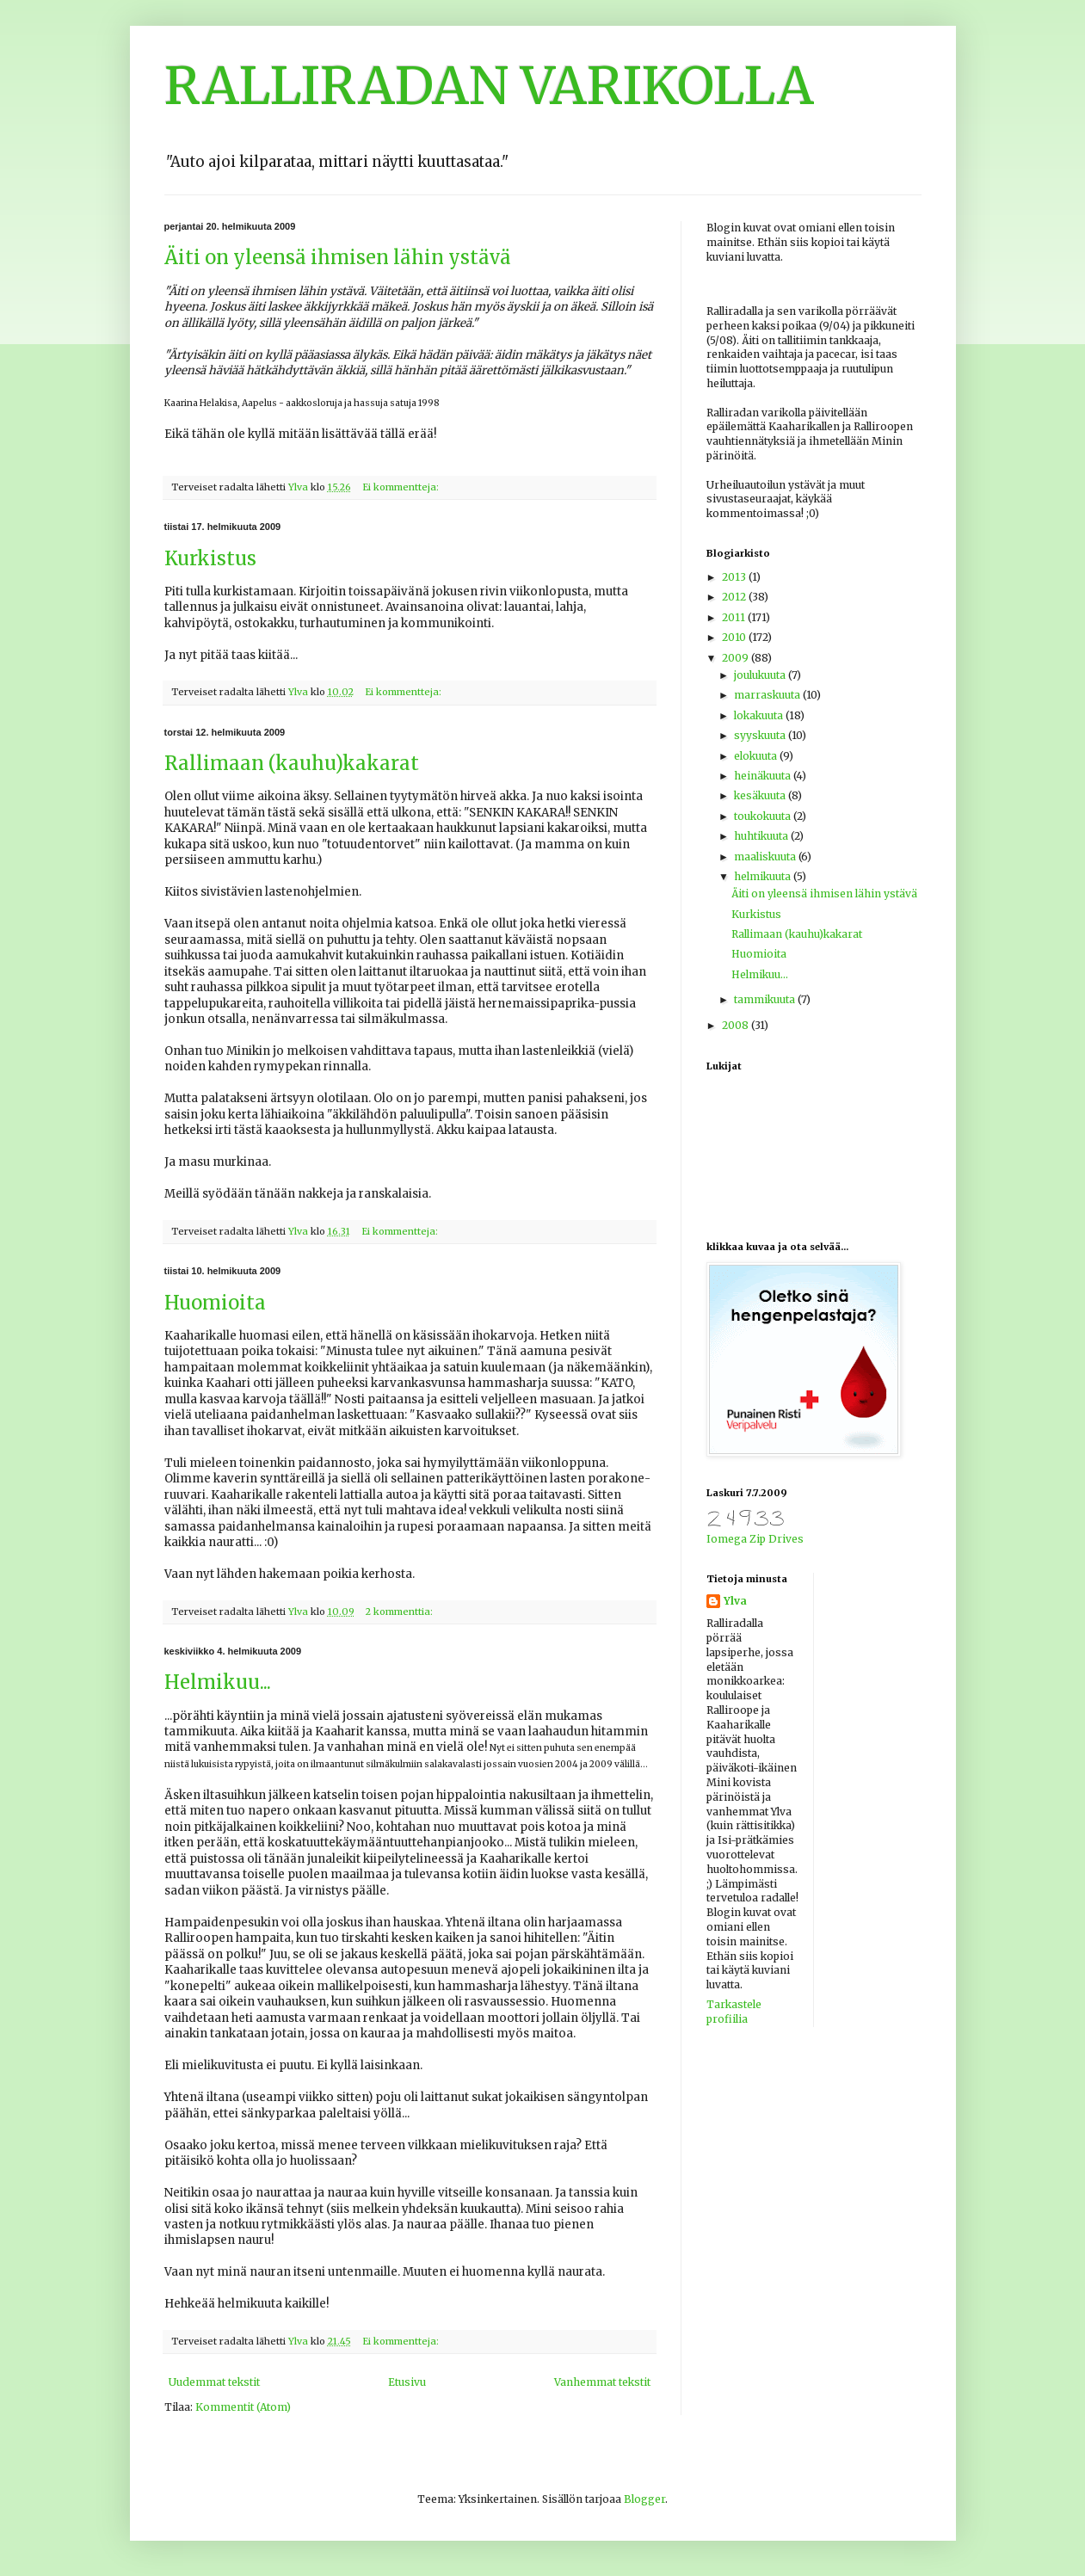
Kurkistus (210, 558)
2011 (735, 617)
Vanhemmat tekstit (602, 2382)
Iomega (726, 1538)
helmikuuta (763, 876)
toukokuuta (763, 816)
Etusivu (407, 2382)
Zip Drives (776, 1538)
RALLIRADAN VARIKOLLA (489, 85)
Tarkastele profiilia (733, 2011)
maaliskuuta (766, 856)
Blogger (644, 2499)
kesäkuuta (761, 795)
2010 (735, 637)
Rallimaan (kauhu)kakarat (291, 763)
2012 (735, 596)
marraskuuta (768, 694)
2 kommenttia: (400, 1611)
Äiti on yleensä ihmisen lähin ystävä (337, 257)
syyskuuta (761, 735)
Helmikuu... (217, 1682)
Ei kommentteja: (401, 487)
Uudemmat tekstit (214, 2382)
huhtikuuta (762, 835)
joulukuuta (761, 675)
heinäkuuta (763, 775)
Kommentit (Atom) (243, 2406)
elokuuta (757, 755)
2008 (736, 1025)
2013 (735, 576)
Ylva (735, 1600)
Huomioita (215, 1303)
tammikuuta (766, 999)
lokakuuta (760, 715)
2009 (736, 657)
